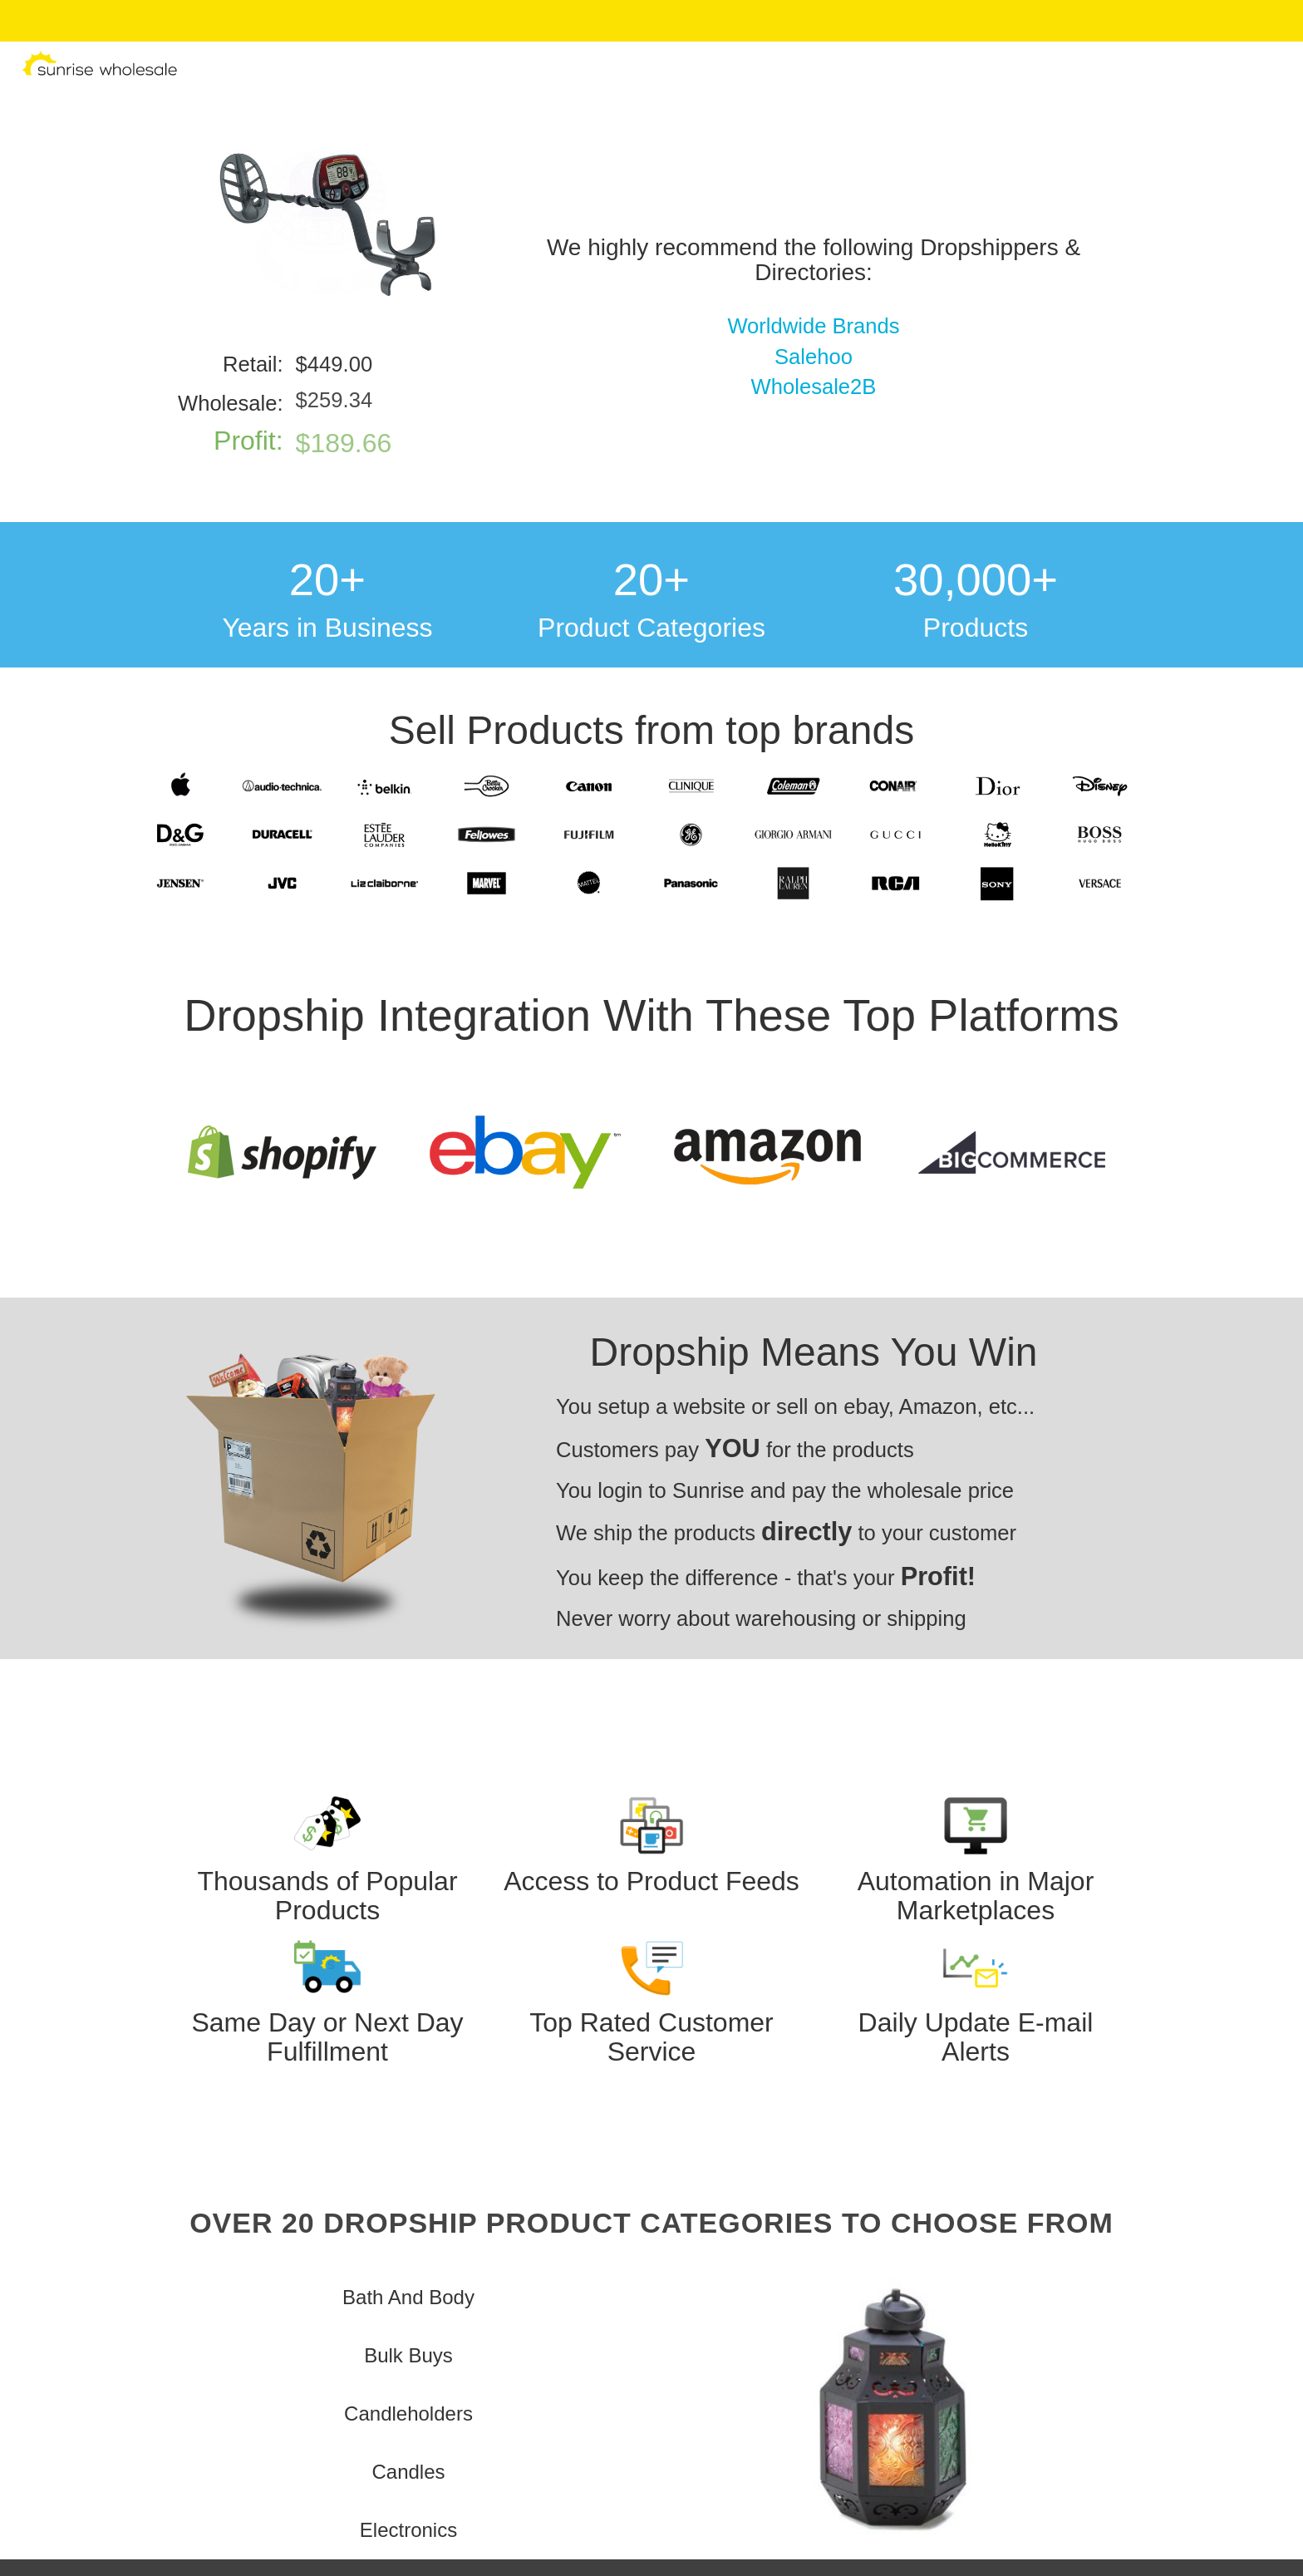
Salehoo (813, 356)
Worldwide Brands (813, 325)
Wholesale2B (814, 386)
